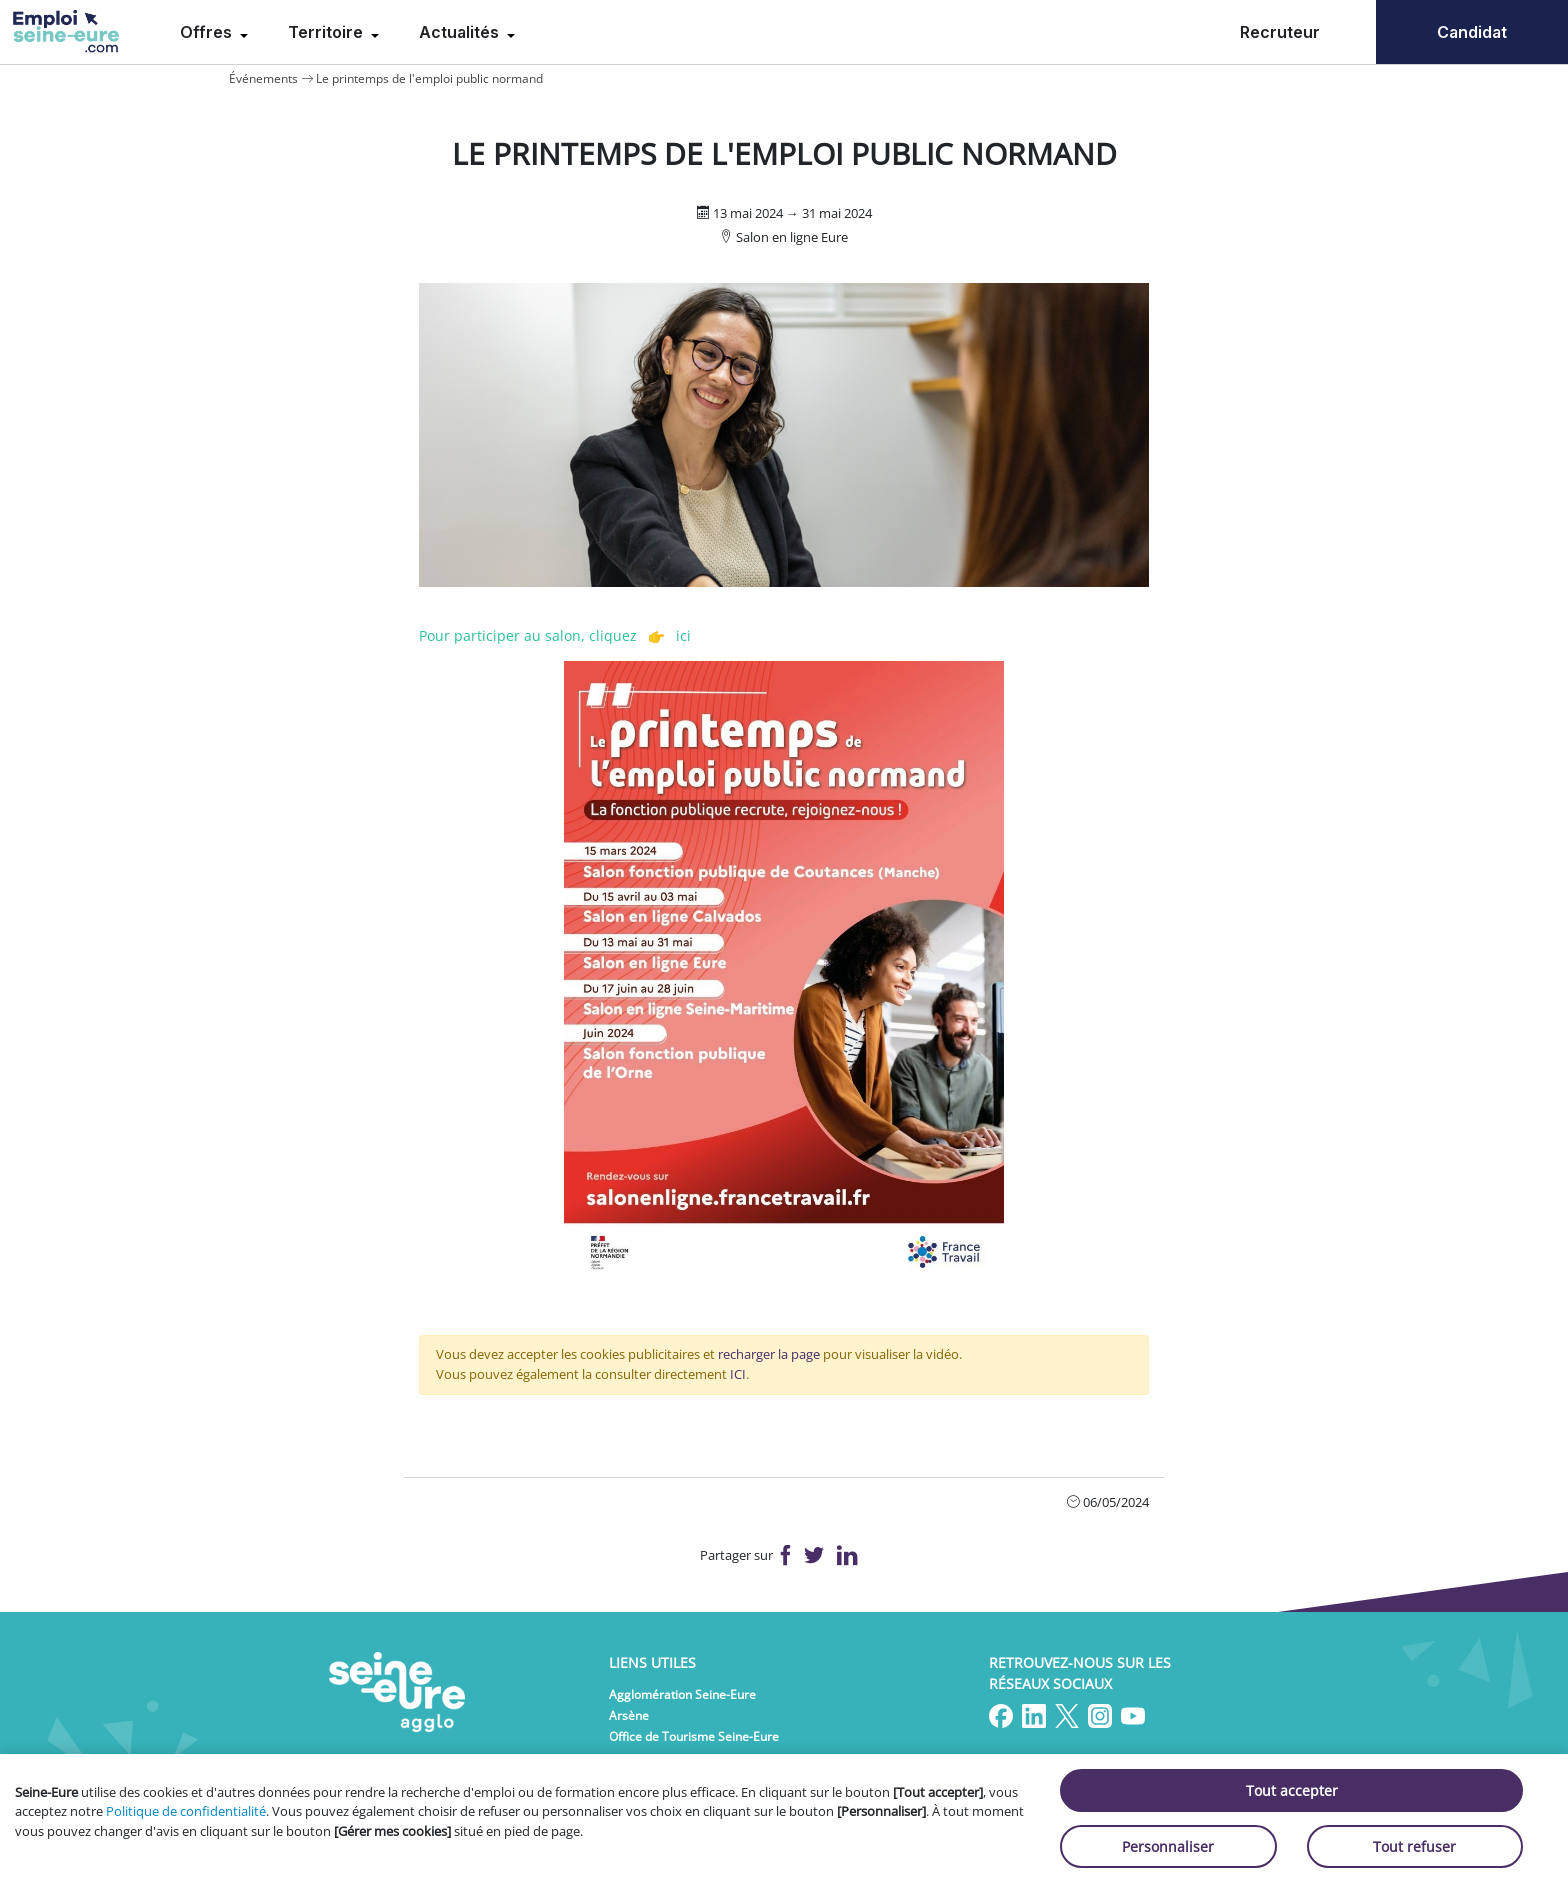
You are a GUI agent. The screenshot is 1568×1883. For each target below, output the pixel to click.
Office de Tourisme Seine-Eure (694, 1736)
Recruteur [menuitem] (1280, 32)
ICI (738, 1374)
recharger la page (769, 1354)
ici (683, 635)
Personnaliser (1168, 1846)
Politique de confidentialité (186, 1811)
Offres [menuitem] (208, 32)
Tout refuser (1414, 1846)
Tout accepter (1292, 1790)
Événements (263, 78)
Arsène (629, 1715)
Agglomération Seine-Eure (682, 1694)
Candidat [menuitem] (1472, 32)
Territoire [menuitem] (327, 32)
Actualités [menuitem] (461, 32)
